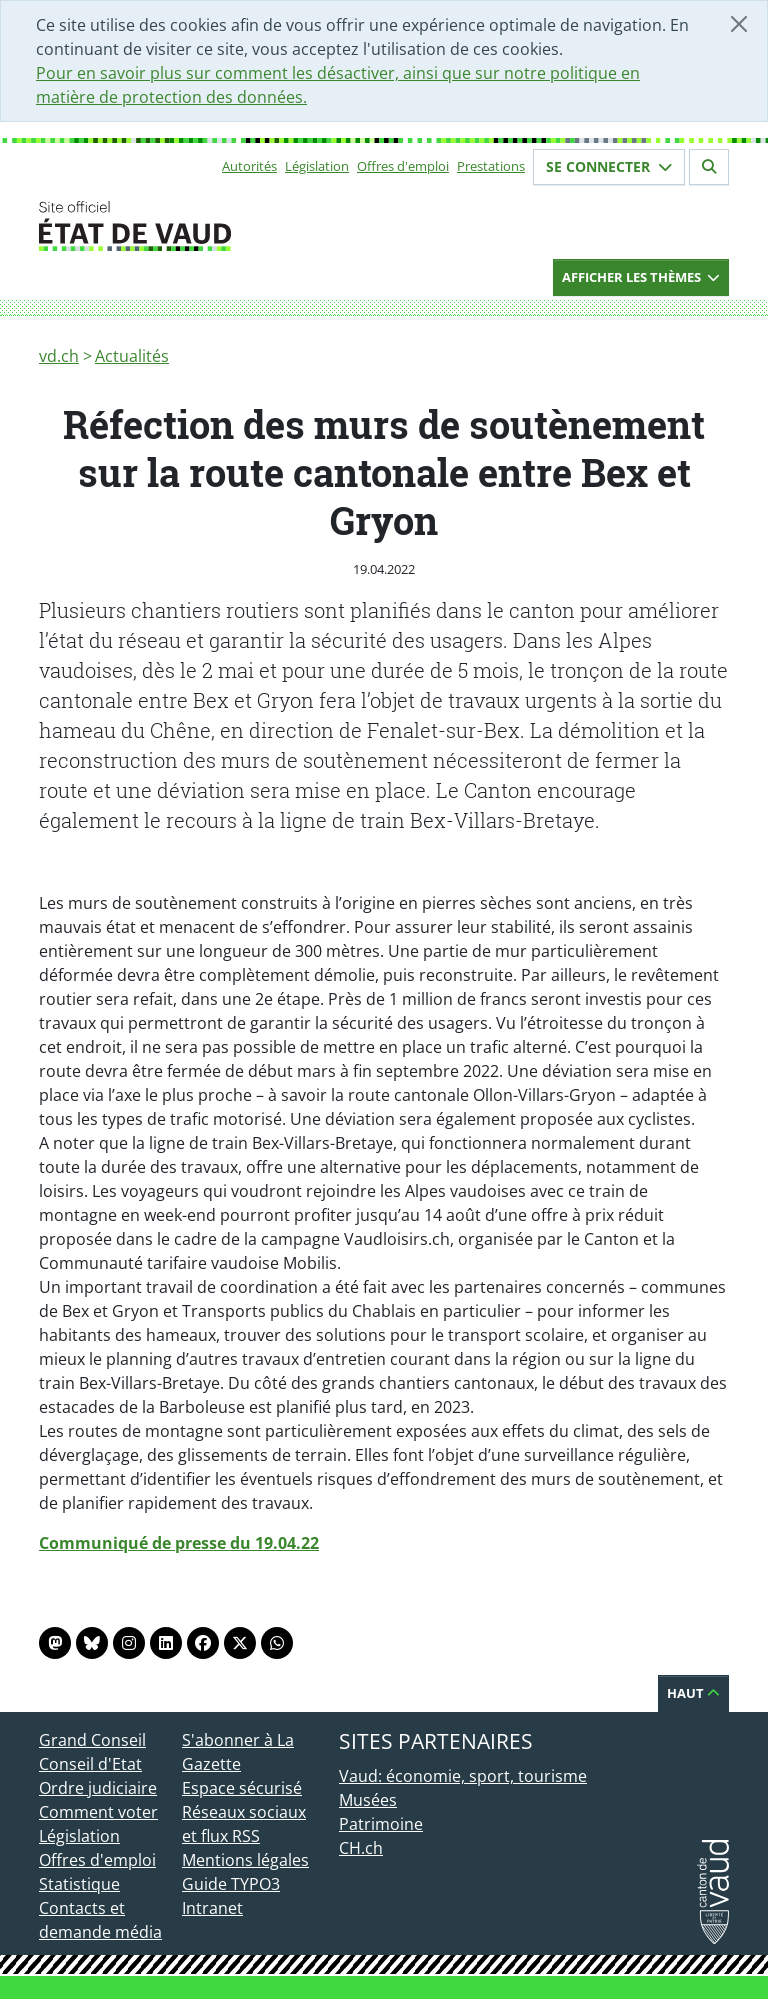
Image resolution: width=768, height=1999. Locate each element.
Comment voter (98, 1812)
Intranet (212, 1908)
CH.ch (361, 1848)
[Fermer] (739, 24)
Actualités (132, 356)
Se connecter (609, 166)
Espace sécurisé (242, 1788)
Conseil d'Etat (90, 1764)
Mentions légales (245, 1860)
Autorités (249, 166)
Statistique (79, 1884)
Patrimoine (381, 1824)
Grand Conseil (92, 1740)
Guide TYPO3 (231, 1884)
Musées (368, 1800)
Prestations (491, 166)
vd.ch (59, 356)
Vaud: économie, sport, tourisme (463, 1776)
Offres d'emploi (403, 166)
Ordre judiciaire (98, 1788)
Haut (693, 1693)
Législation (317, 166)
